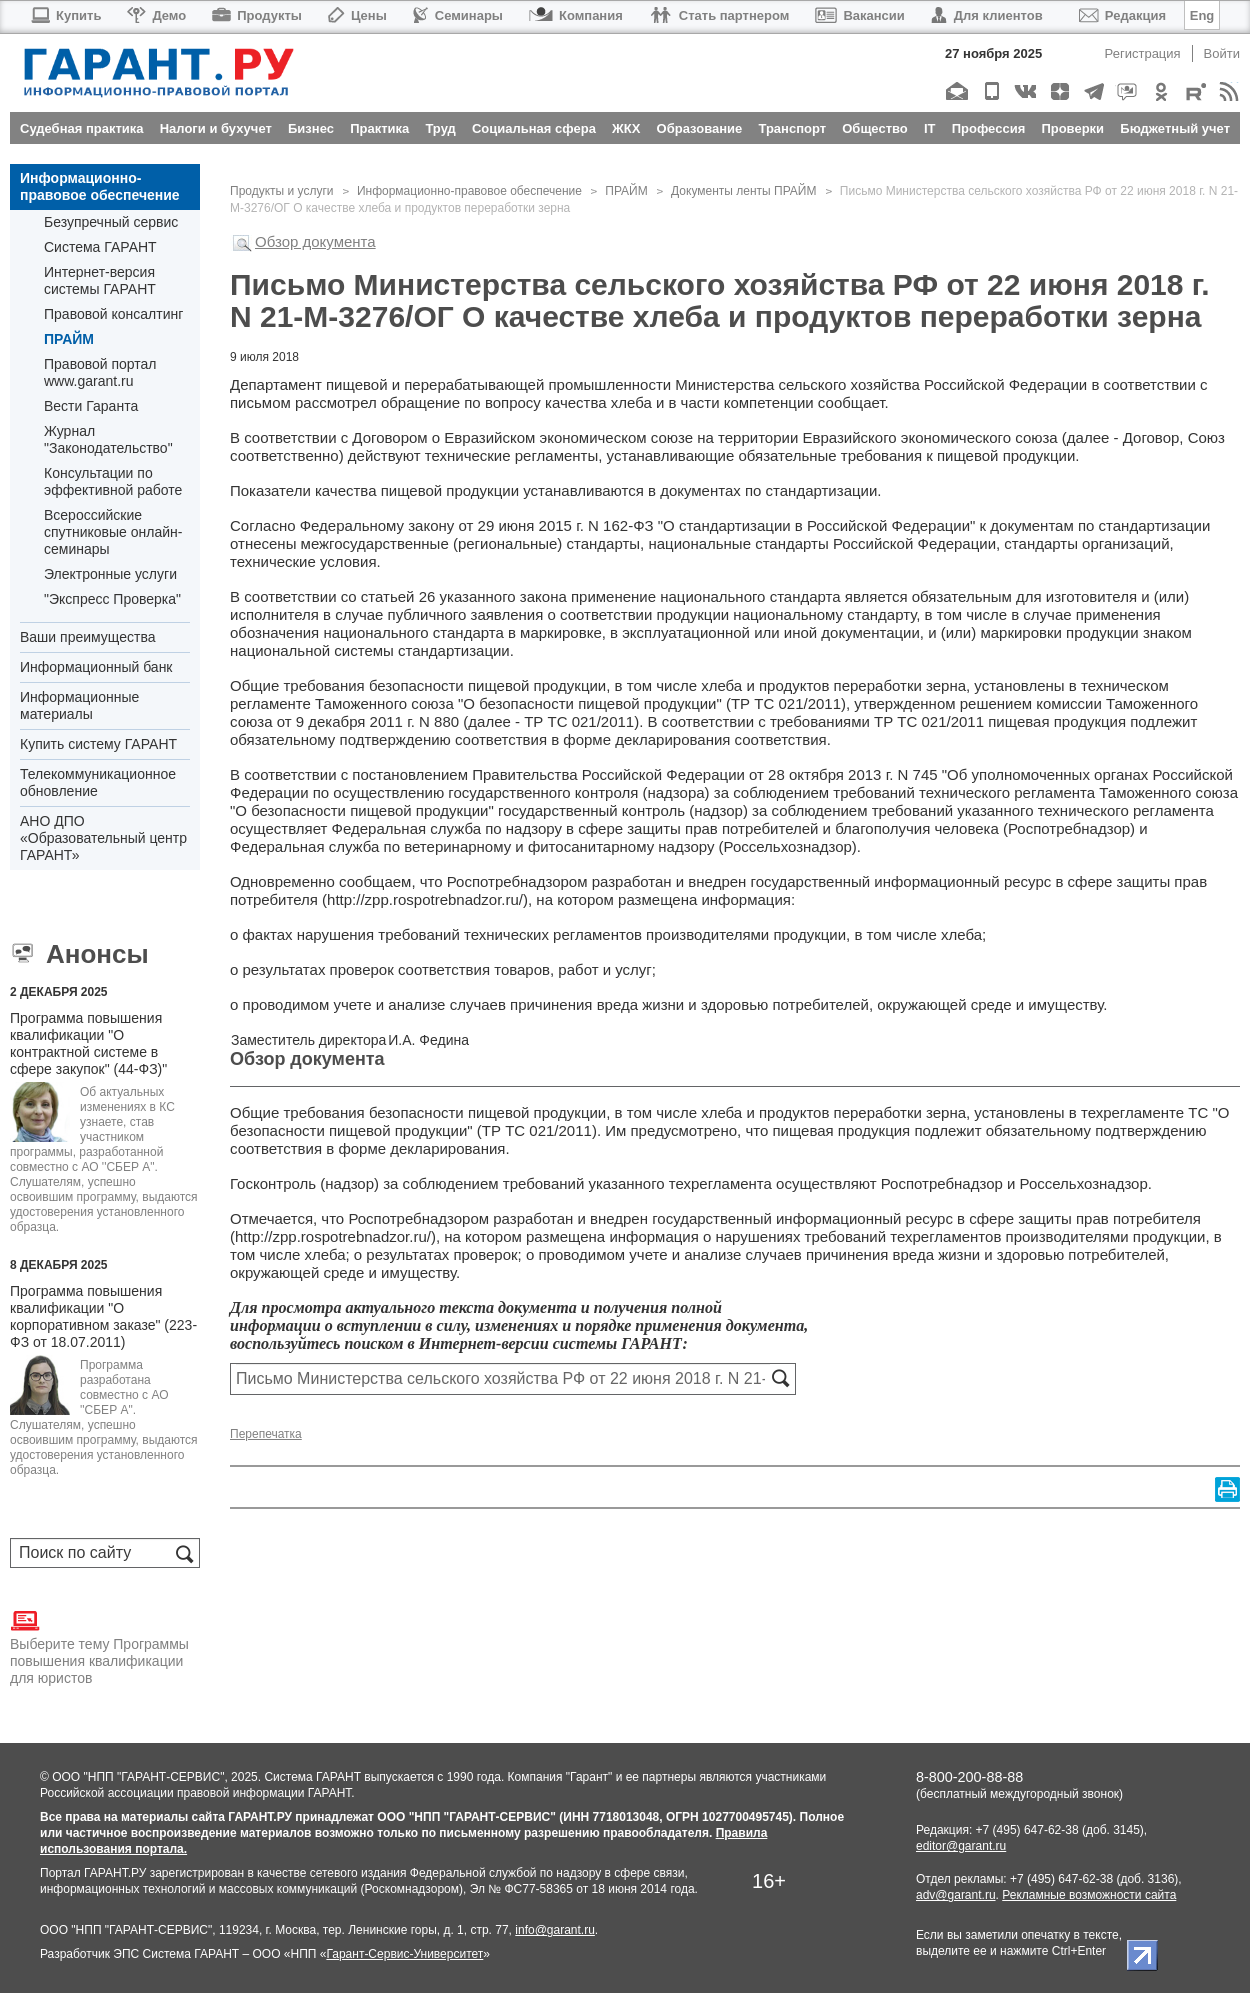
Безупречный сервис (111, 222)
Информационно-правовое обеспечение (100, 186)
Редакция (1122, 15)
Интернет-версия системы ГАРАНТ (100, 280)
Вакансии (859, 15)
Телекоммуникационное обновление (98, 782)
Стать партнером (719, 15)
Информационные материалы (79, 705)
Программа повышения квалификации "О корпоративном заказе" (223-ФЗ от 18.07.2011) (103, 1316)
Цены (357, 15)
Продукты (257, 15)
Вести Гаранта (91, 406)
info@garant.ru (555, 1930)
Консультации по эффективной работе (113, 481)
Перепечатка (266, 1434)
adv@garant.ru (956, 1895)
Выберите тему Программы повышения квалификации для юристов (99, 1646)
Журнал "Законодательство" (108, 439)
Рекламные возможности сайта (1089, 1895)
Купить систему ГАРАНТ (98, 744)
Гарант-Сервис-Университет (404, 1954)
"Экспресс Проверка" (112, 599)
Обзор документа (315, 241)
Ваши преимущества (87, 637)
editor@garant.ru (961, 1846)
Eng (1202, 15)
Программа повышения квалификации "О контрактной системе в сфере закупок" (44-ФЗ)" (88, 1043)
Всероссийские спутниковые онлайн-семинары (113, 532)
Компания (576, 15)
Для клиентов (987, 15)
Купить (65, 15)
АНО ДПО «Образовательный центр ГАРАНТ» (103, 838)
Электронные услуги (110, 574)
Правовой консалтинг (113, 314)
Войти (1222, 53)
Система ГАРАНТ (100, 247)
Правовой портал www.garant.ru (100, 372)
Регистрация (1143, 53)
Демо (156, 15)
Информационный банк (96, 667)
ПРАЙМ (69, 339)
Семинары (458, 15)
